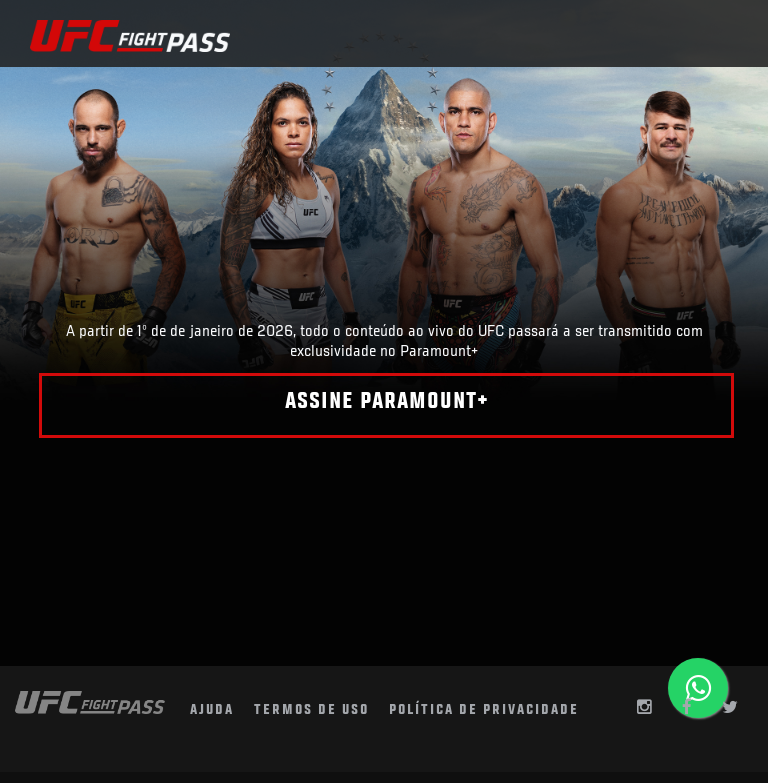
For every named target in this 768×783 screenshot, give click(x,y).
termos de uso (311, 710)
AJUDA (212, 710)
